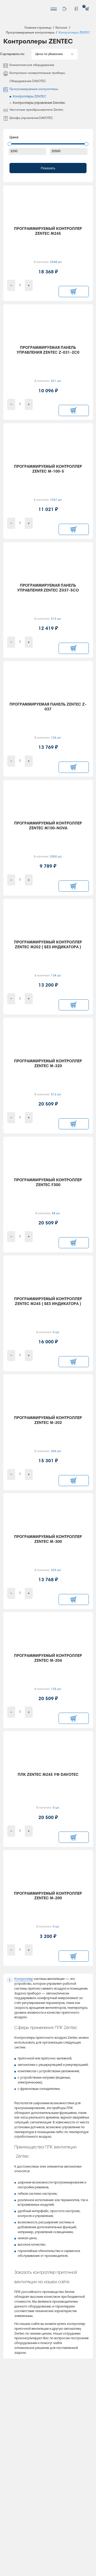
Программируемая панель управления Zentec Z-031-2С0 (48, 350)
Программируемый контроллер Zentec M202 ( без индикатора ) (48, 945)
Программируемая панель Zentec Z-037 (48, 707)
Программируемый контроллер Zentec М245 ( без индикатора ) (48, 1301)
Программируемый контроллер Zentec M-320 (48, 1064)
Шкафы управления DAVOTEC (32, 118)
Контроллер (23, 1979)
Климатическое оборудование (33, 65)
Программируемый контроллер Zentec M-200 (48, 1896)
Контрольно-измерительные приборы (38, 73)
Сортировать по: (12, 54)
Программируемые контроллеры (34, 89)
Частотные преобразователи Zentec (37, 110)
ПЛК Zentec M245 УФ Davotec (48, 1775)
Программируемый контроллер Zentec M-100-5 (48, 469)
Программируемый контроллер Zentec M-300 (48, 1539)
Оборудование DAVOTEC (29, 81)
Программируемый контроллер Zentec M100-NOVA (48, 826)
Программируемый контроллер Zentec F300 (48, 1182)
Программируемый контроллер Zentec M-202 (48, 1420)
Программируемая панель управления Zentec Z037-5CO (48, 588)
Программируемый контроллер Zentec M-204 (48, 1658)
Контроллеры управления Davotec (39, 103)
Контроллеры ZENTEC (29, 96)
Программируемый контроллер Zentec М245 (48, 231)
